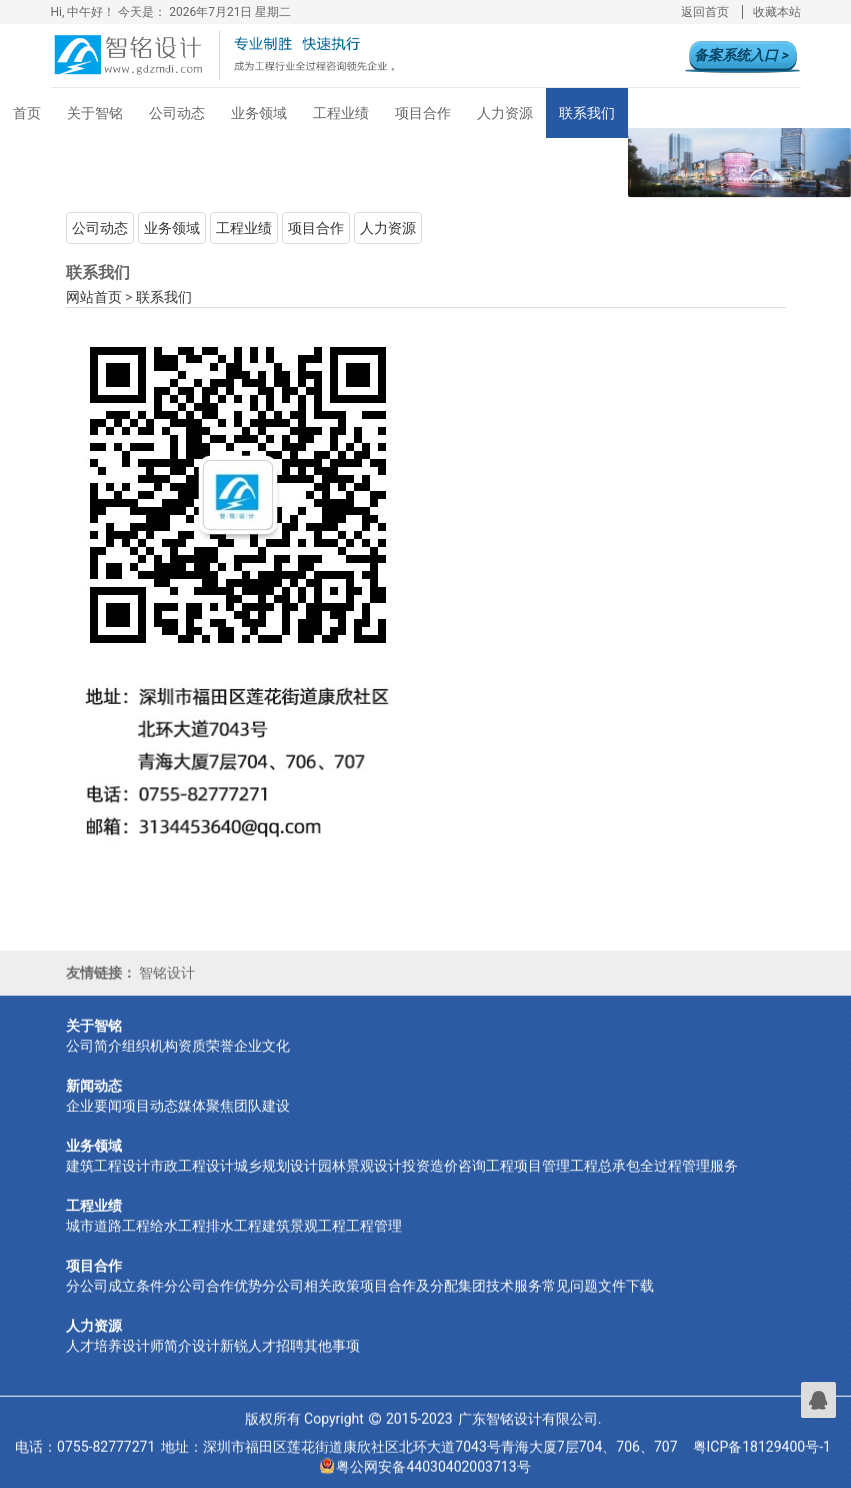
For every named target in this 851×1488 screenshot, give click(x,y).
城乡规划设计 (276, 1183)
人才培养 (94, 1363)
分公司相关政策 (311, 1303)
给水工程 (178, 1243)
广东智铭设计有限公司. (530, 1436)
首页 (27, 113)
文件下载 (626, 1303)
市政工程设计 (192, 1183)
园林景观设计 (360, 1183)
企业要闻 (94, 1123)
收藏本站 (777, 12)
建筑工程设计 (108, 1183)
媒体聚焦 (206, 1123)
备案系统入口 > (741, 55)
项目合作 (423, 113)
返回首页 (705, 12)
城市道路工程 (108, 1243)
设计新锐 (220, 1363)
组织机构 (150, 1063)
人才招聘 (276, 1363)
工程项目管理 (528, 1183)
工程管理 (374, 1243)
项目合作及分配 (409, 1303)
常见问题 (570, 1303)
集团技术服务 (500, 1303)
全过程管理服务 (689, 1183)
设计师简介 (157, 1363)
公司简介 (94, 1063)
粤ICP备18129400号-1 (762, 1464)
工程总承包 (605, 1183)
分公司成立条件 (115, 1303)
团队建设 (262, 1123)
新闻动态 (94, 1103)
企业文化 (262, 1063)
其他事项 (332, 1363)
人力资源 (505, 113)
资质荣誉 (206, 1063)
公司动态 (177, 113)
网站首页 (94, 297)
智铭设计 (167, 990)
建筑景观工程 (304, 1243)
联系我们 (587, 113)
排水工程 (234, 1243)
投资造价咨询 (444, 1183)
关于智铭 (95, 113)
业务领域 (259, 113)
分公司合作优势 (213, 1303)
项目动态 (150, 1123)
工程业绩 (341, 113)
